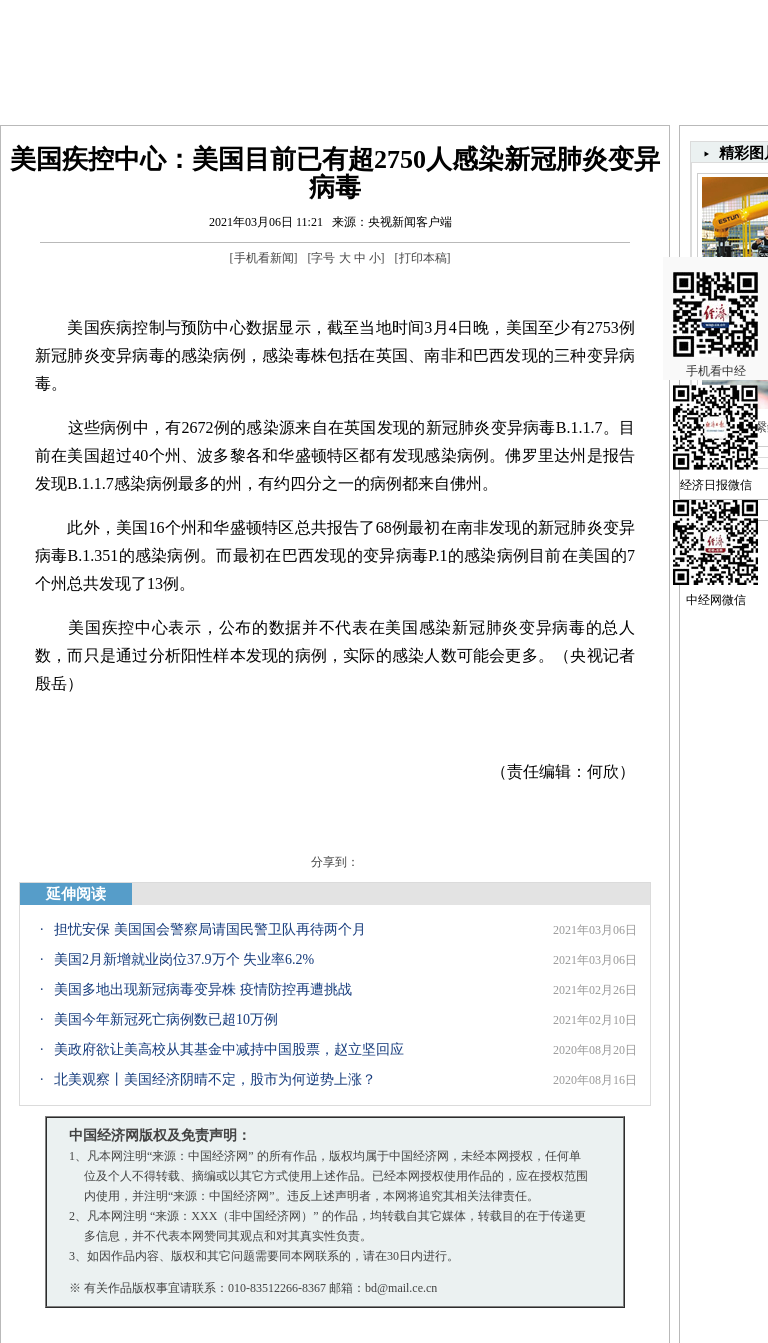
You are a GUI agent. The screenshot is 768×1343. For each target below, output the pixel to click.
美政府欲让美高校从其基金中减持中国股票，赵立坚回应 (229, 1049)
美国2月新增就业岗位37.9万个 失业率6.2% (184, 959)
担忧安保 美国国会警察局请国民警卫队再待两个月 (210, 929)
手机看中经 (715, 291)
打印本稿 (423, 258)
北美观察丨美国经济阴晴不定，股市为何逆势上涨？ (215, 1079)
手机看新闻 (264, 258)
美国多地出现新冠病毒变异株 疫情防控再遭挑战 (203, 989)
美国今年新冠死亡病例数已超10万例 (166, 1019)
